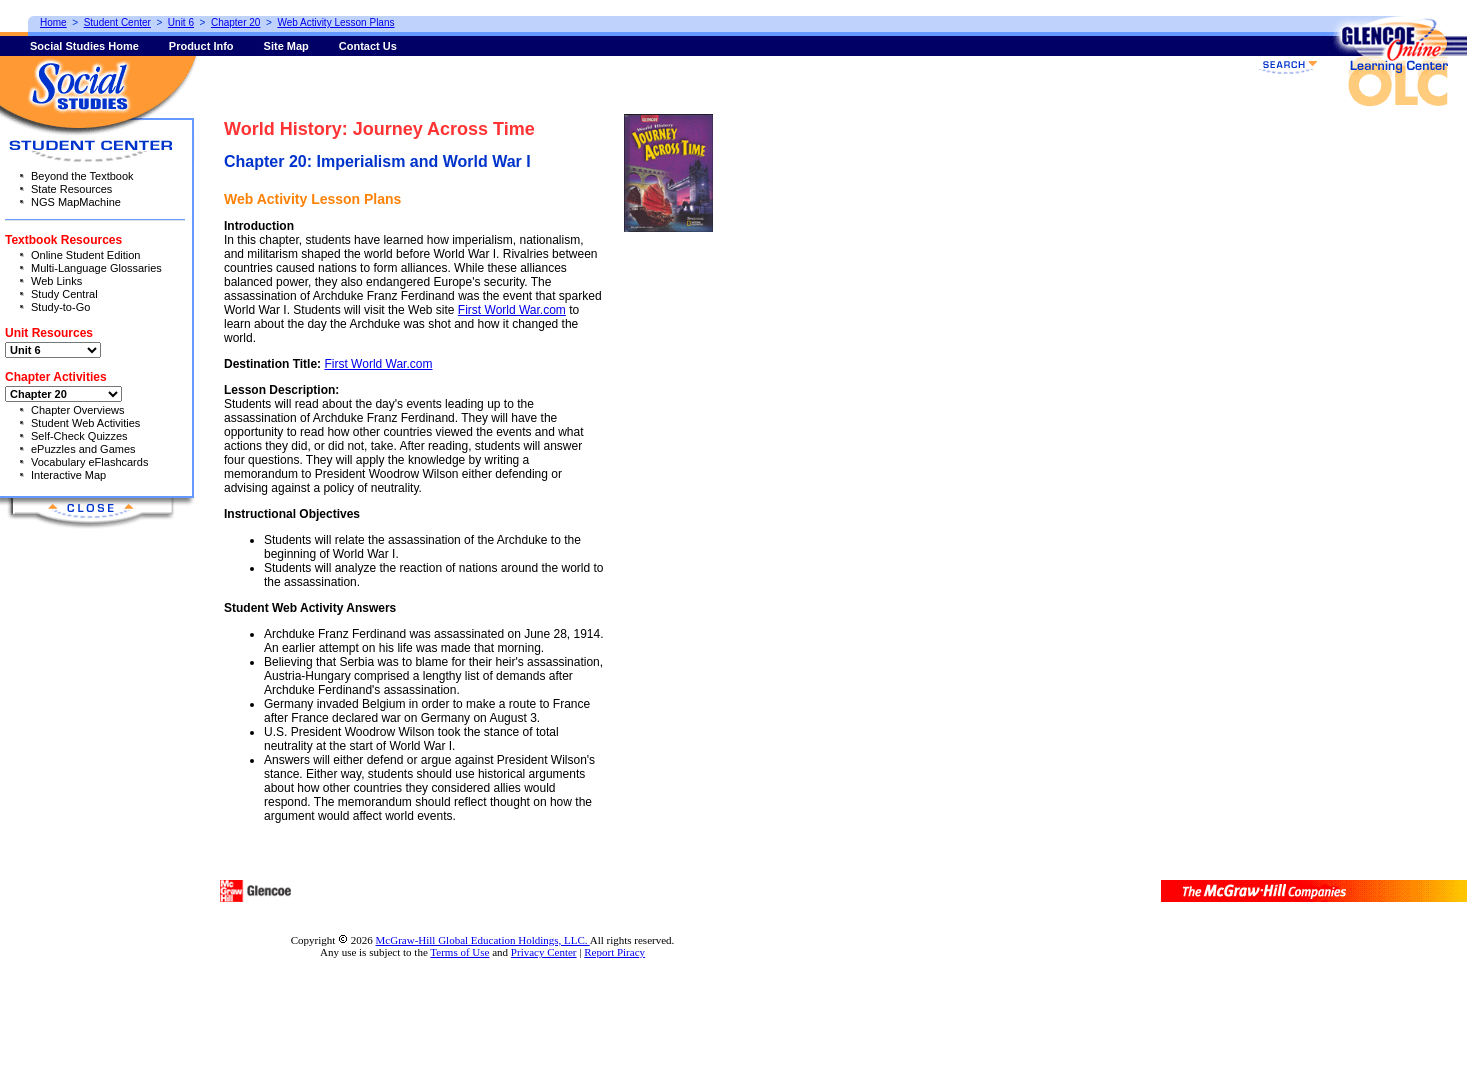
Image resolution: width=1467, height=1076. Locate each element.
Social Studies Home (84, 46)
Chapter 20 (235, 22)
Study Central (64, 294)
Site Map (286, 46)
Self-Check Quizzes (79, 436)
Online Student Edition (85, 255)
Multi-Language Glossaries (96, 268)
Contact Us (368, 46)
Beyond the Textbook (82, 176)
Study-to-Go (60, 307)
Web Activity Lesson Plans (335, 22)
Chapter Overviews (78, 410)
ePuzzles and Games (83, 449)
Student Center (117, 22)
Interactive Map (68, 475)
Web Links (56, 281)
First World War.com (512, 310)
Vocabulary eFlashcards (89, 462)
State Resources (71, 189)
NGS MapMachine (76, 202)
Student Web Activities (85, 423)
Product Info (201, 46)
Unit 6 (181, 22)
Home (53, 22)
